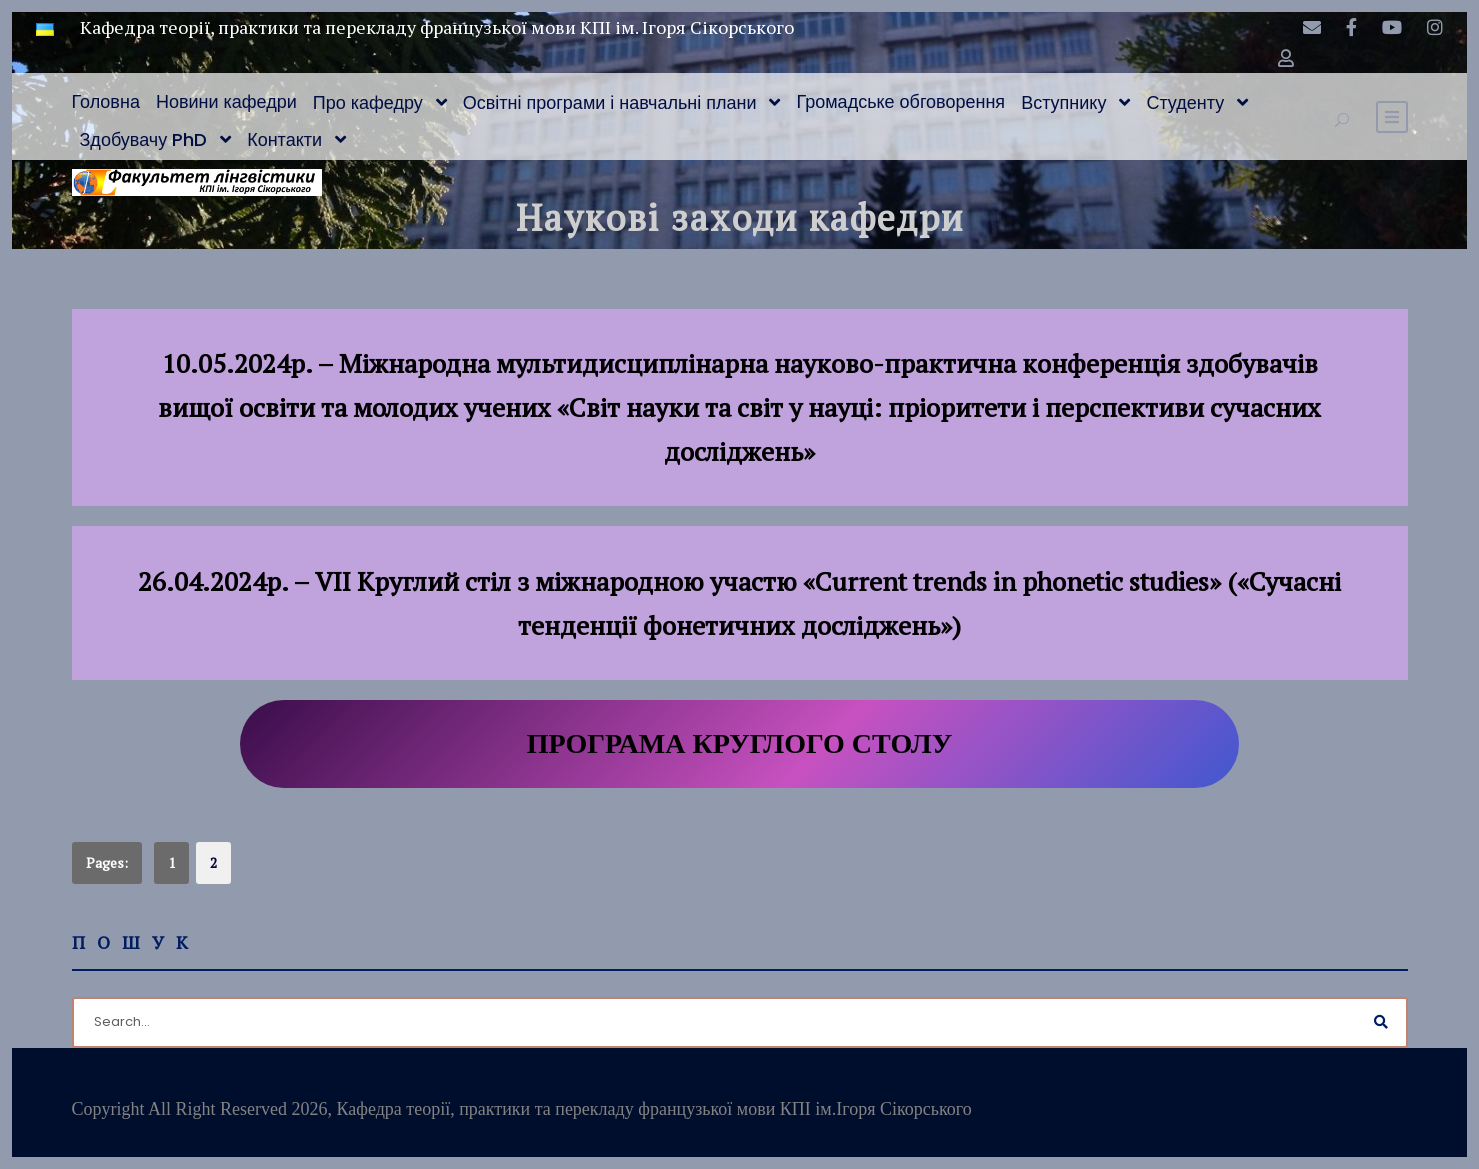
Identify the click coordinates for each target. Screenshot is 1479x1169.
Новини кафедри (226, 101)
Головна (106, 101)
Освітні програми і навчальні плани (610, 102)
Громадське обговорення (900, 101)
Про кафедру (368, 102)
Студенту (1185, 102)
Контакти (284, 139)
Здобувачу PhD (144, 139)
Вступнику (1063, 102)
